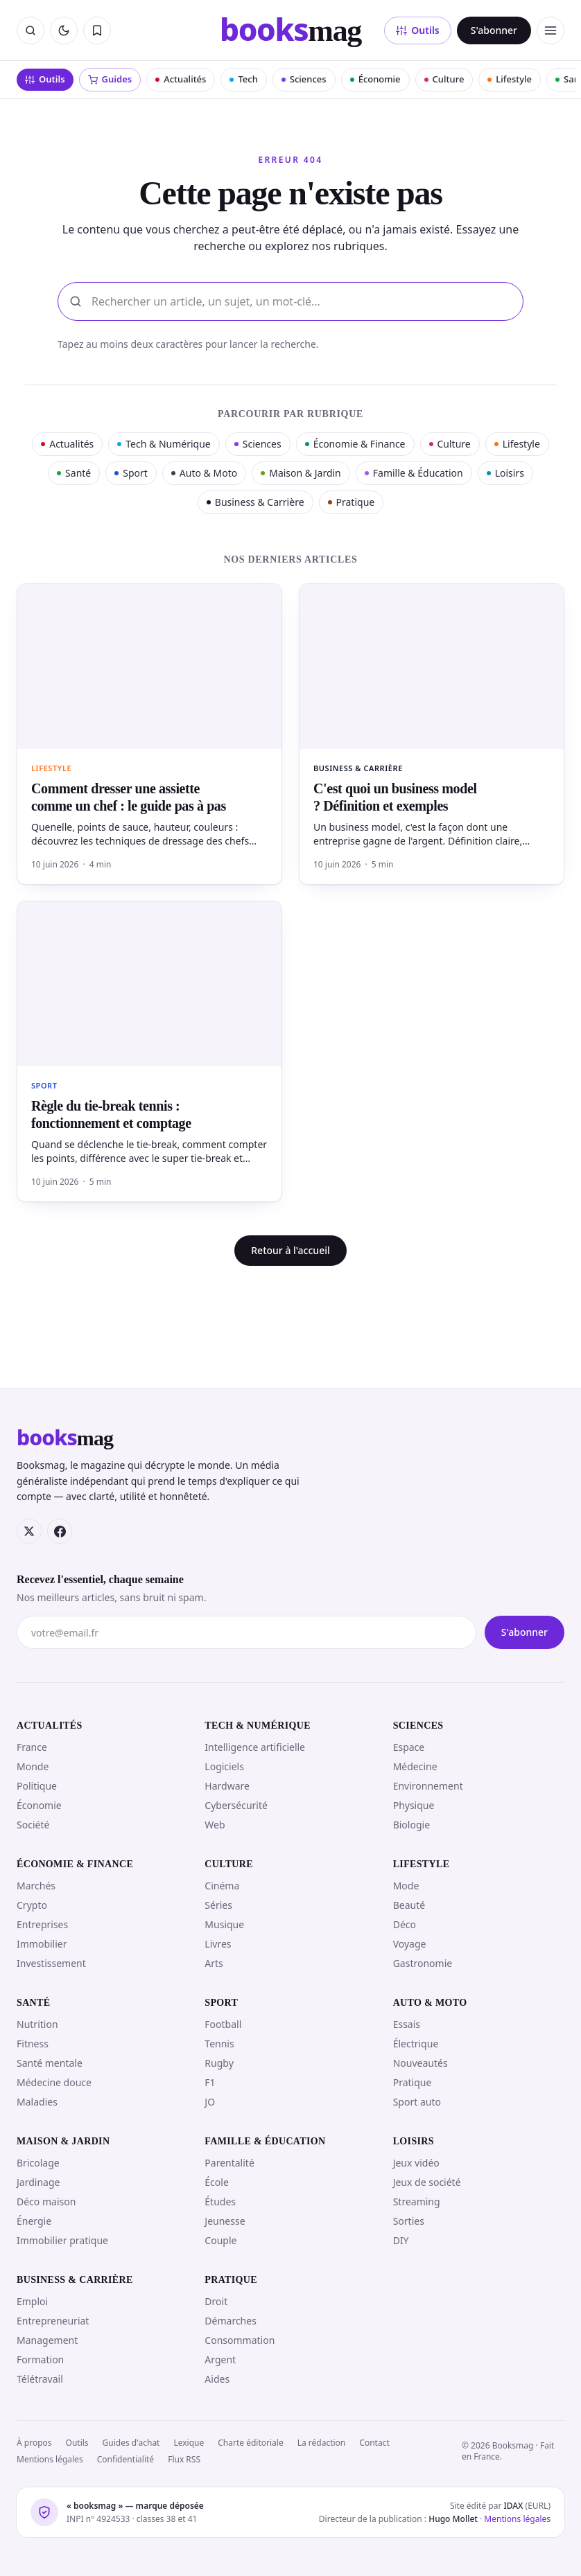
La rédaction (321, 2443)
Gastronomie (423, 1963)
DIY (401, 2240)
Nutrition (37, 2024)
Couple (220, 2240)
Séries (218, 1905)
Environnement (428, 1785)
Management (47, 2340)
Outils (417, 30)
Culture (444, 79)
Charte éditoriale (250, 2443)
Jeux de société (427, 2182)
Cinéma (222, 1885)
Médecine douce (54, 2082)
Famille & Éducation (414, 472)
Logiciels (224, 1766)
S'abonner (494, 30)
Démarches (231, 2320)
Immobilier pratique (62, 2240)
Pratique (351, 502)
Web (215, 1824)
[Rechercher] (30, 30)
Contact (374, 2443)
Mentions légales (50, 2459)
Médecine (415, 1766)
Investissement (51, 1963)
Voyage (409, 1943)
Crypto (32, 1905)
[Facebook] (59, 1531)
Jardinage (38, 2182)
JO (210, 2101)
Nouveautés (420, 2063)
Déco (404, 1924)
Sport (131, 472)
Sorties (408, 2220)
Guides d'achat (131, 2443)
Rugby (219, 2063)
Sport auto (417, 2101)
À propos (34, 2443)
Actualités (180, 79)
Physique (414, 1805)
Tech (243, 79)
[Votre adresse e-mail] (246, 1632)
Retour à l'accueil (290, 1250)
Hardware (227, 1785)
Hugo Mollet (453, 2519)
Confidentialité (126, 2459)
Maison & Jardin (301, 472)
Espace (409, 1747)
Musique (224, 1924)
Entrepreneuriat (53, 2320)
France (32, 1747)
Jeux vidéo (416, 2162)
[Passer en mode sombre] (64, 30)
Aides (217, 2378)
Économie (375, 79)
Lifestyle (509, 79)
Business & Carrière (255, 502)
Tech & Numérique (163, 443)
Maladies (37, 2101)
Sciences (304, 79)
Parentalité (229, 2162)
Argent (220, 2359)
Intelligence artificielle (255, 1747)
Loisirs (505, 472)
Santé (74, 472)
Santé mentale (50, 2063)
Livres (218, 1943)
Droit (216, 2301)
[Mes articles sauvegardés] (97, 30)
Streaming (416, 2201)
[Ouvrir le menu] (550, 30)
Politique (37, 1785)
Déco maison (46, 2201)
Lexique (188, 2443)
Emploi (32, 2301)
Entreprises (42, 1924)
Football (223, 2024)
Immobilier (42, 1943)
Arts (214, 1963)
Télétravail (40, 2378)
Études (220, 2201)
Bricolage (38, 2162)
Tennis (219, 2043)
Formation (40, 2359)
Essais (406, 2024)
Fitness (33, 2043)
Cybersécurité (236, 1805)
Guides (110, 79)
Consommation (240, 2340)
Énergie (34, 2220)
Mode (406, 1885)
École (216, 2182)
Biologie (411, 1824)
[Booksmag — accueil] (290, 30)
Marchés (36, 1885)
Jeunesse (225, 2220)
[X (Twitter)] (29, 1531)
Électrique (416, 2043)
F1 (210, 2082)
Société (33, 1824)
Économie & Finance (355, 443)
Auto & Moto (204, 472)
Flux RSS (184, 2459)
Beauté (409, 1905)
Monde (33, 1766)
